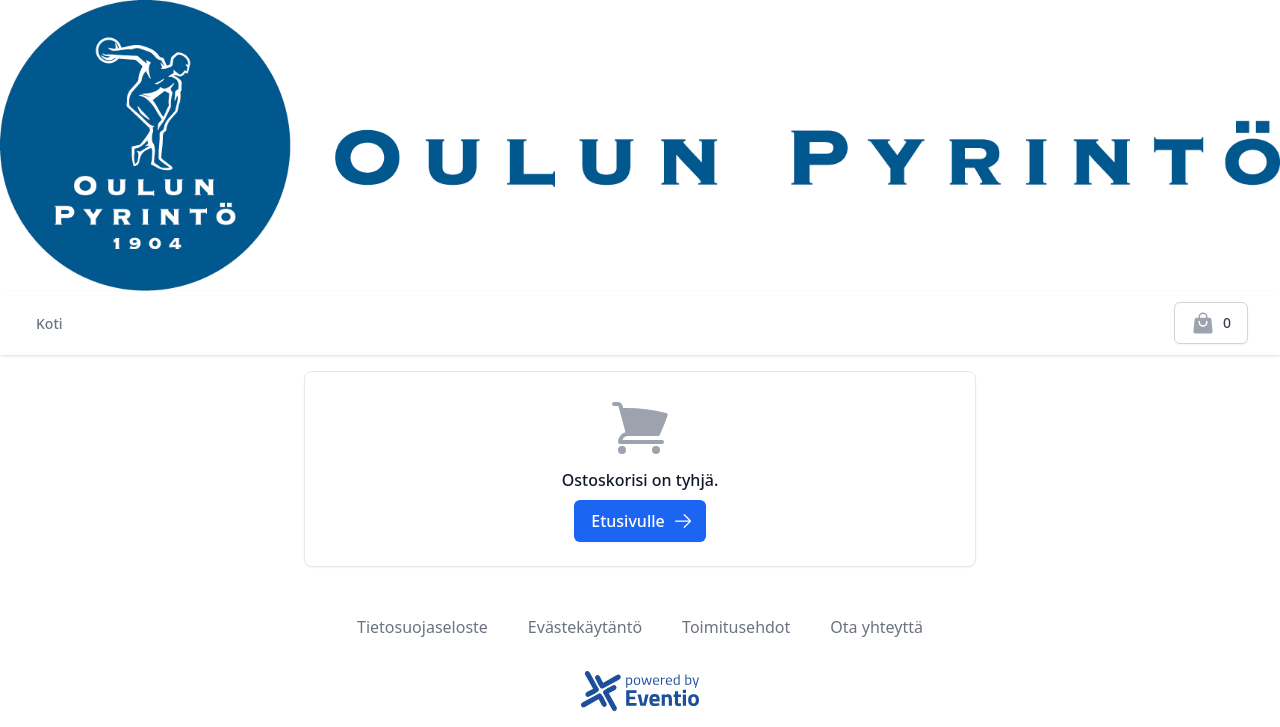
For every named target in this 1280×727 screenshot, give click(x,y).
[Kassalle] (1211, 323)
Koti (49, 323)
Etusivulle (641, 521)
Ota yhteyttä (876, 627)
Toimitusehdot (736, 627)
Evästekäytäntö (585, 627)
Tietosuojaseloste (422, 627)
